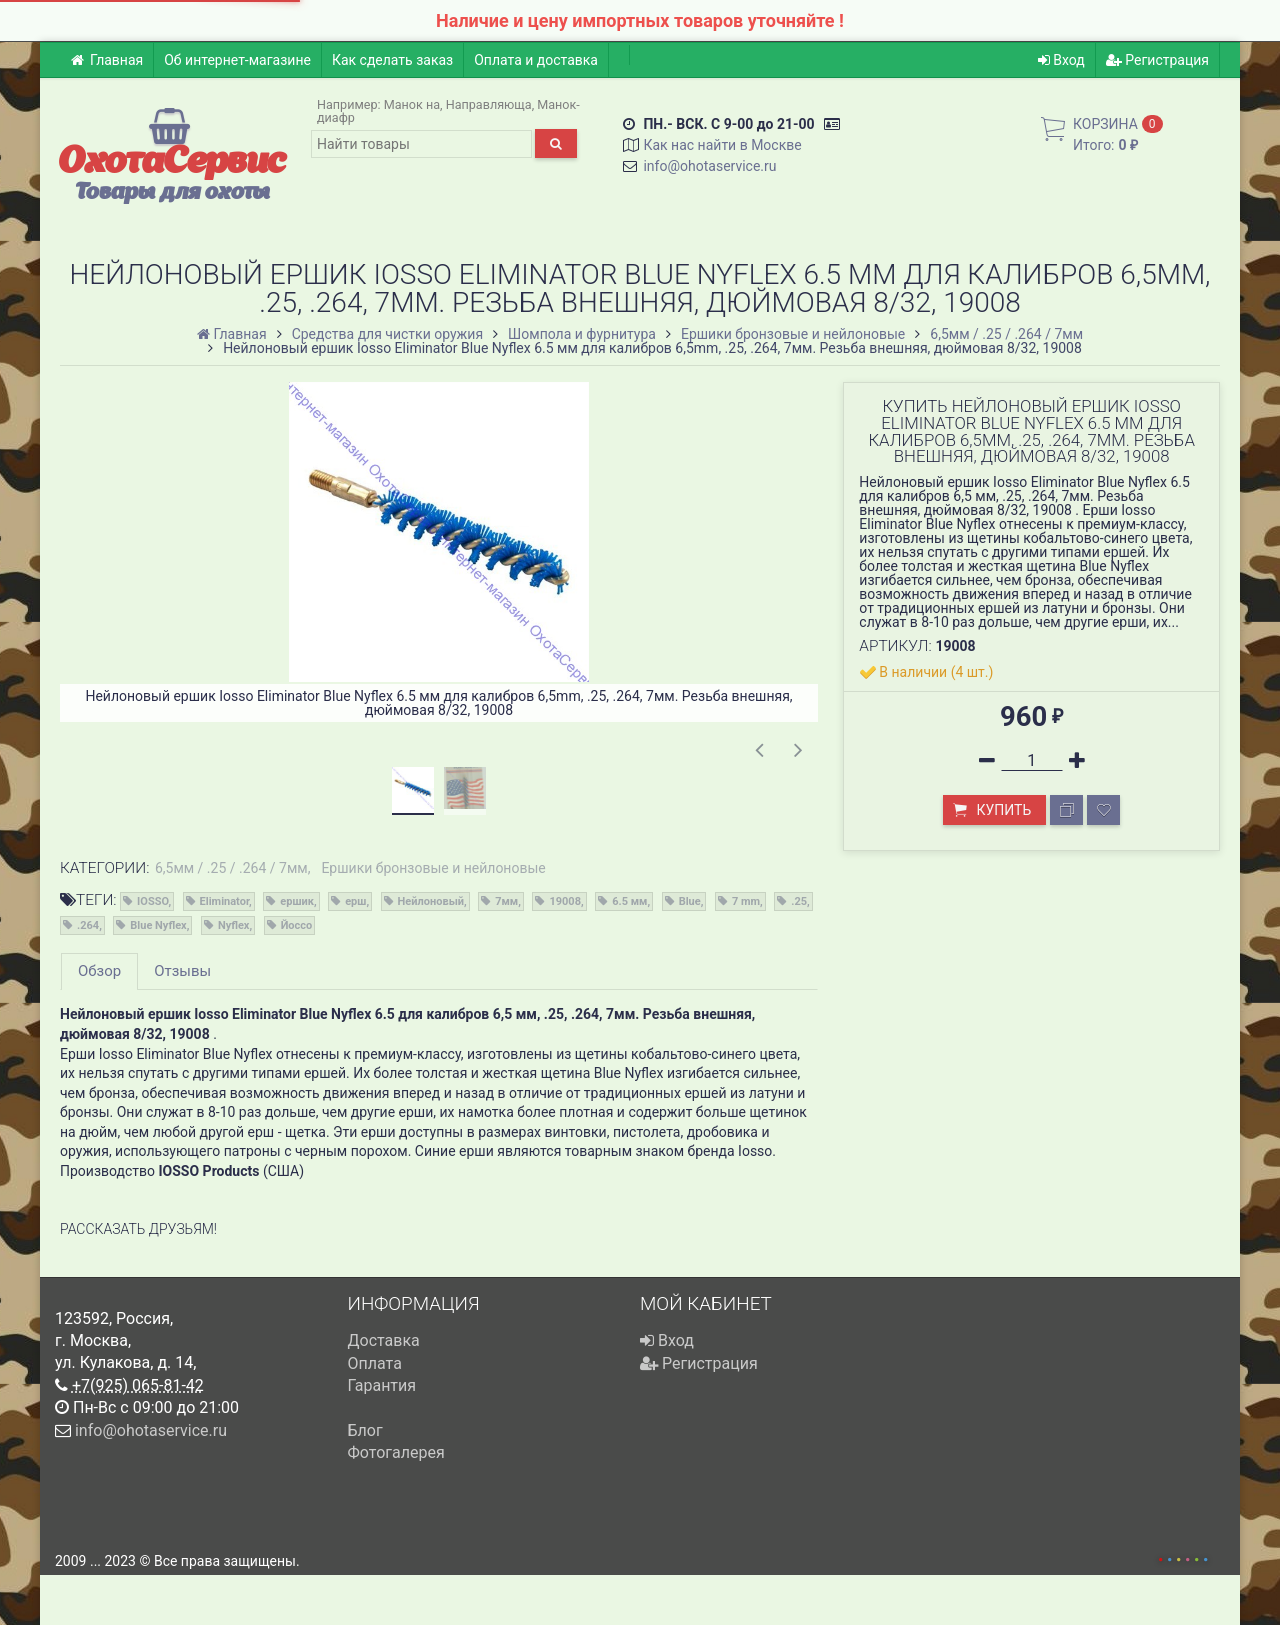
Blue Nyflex (158, 925)
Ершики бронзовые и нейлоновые (433, 868)
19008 (565, 901)
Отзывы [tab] (182, 971)
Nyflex (234, 925)
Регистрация (1157, 60)
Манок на (412, 104)
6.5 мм (629, 901)
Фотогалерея (396, 1452)
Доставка (384, 1340)
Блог (365, 1430)
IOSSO (152, 901)
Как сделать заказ (392, 60)
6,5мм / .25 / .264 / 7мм (231, 868)
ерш (355, 901)
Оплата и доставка (536, 60)
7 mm (746, 901)
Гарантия (382, 1385)
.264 (88, 925)
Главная (106, 60)
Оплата (375, 1363)
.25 (799, 901)
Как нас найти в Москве (722, 145)
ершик (297, 901)
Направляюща (489, 104)
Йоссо (297, 925)
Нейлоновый (431, 901)
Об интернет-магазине (237, 60)
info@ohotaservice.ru (709, 166)
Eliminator (224, 901)
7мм (506, 901)
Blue (690, 901)
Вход (1061, 60)
